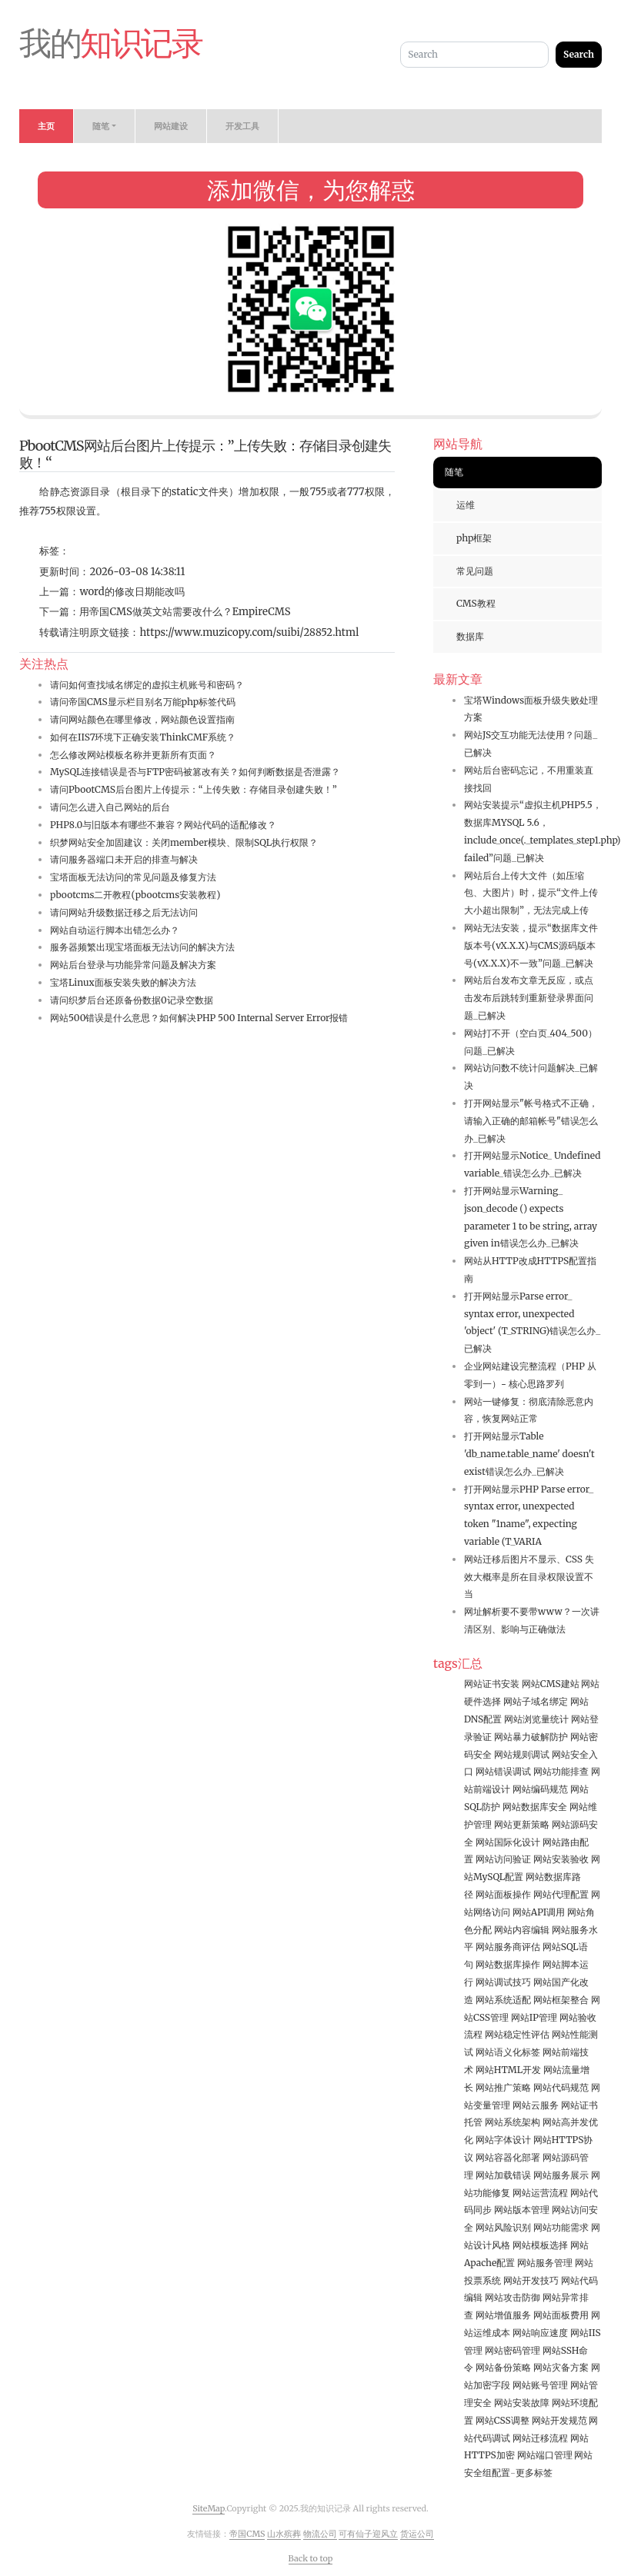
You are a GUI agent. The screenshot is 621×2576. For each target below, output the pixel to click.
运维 (465, 505)
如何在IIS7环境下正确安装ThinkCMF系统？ (142, 737)
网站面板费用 (561, 2315)
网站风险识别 (503, 2227)
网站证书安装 (491, 1683)
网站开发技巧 (531, 2280)
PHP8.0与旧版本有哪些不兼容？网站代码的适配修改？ (163, 824)
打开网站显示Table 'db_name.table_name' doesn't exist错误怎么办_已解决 (529, 1453)
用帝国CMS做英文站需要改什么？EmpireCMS (184, 611)
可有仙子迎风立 (368, 2533)
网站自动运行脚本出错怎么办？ (114, 930)
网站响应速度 (540, 2332)
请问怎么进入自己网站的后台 (110, 807)
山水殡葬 (284, 2533)
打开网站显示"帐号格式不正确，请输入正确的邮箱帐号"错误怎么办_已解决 (531, 1120)
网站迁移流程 (540, 2438)
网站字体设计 (503, 2139)
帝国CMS (247, 2533)
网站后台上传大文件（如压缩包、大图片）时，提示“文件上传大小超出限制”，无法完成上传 (531, 893)
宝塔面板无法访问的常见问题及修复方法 (133, 877)
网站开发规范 (559, 2420)
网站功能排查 (561, 1771)
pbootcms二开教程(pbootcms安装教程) (135, 894)
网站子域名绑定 (535, 1701)
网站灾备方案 (561, 2367)
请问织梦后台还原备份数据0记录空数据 (131, 1000)
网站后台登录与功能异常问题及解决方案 (133, 964)
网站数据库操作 (508, 1964)
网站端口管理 (545, 2455)
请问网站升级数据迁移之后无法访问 (124, 912)
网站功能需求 (561, 2227)
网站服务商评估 (508, 1946)
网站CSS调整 (502, 2420)
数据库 (470, 636)
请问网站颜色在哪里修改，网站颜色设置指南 (142, 719)
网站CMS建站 (550, 1683)
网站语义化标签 (508, 2052)
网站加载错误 (503, 2175)
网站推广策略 (503, 2087)
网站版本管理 (521, 2209)
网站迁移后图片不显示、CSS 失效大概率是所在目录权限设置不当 (529, 1576)
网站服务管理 (545, 2262)
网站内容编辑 (521, 1929)
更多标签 (534, 2472)
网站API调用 (538, 1912)
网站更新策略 (521, 1824)
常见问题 (474, 571)
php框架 (474, 538)
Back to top (311, 2558)
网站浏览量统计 (536, 1719)
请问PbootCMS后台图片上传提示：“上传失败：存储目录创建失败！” (193, 789)
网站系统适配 (503, 1999)
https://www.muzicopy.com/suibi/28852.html (249, 632)
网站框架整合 (561, 1999)
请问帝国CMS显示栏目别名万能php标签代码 (142, 701)
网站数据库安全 (534, 1806)
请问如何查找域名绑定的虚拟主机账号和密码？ (147, 685)
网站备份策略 (503, 2367)
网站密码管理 (512, 2350)
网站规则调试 (521, 1754)
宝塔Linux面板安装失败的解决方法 (123, 982)
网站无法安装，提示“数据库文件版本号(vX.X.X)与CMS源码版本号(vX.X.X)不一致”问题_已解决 (531, 945)
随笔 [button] (100, 126)
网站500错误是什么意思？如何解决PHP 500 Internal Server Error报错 (199, 1017)
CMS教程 (476, 603)
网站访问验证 (503, 1859)
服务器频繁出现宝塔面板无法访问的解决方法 (142, 947)
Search (578, 54)
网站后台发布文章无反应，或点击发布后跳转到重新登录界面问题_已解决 (528, 997)
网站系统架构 (512, 2122)
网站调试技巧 (503, 1982)
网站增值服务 (503, 2315)
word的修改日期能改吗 (131, 591)
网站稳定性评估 (517, 2034)
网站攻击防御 (512, 2297)
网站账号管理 (540, 2385)
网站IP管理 (534, 2017)
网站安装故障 (521, 2402)
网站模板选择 (540, 2245)
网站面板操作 (503, 1894)
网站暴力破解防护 (531, 1736)
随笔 (454, 472)
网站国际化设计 (508, 1842)
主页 (46, 126)
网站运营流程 (540, 2192)
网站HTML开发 (508, 2069)
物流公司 (320, 2533)
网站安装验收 (561, 1859)
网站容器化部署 (508, 2157)
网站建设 (171, 126)
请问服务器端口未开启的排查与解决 (124, 859)
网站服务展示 (561, 2175)
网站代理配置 (561, 1894)
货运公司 (417, 2533)
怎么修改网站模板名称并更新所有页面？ (133, 754)
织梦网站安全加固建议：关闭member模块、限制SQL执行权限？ (184, 842)
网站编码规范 (540, 1789)
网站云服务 (535, 2105)
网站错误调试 (503, 1771)
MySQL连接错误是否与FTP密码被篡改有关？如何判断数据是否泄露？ (195, 771)
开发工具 (242, 126)
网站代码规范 (561, 2087)
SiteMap (208, 2508)
